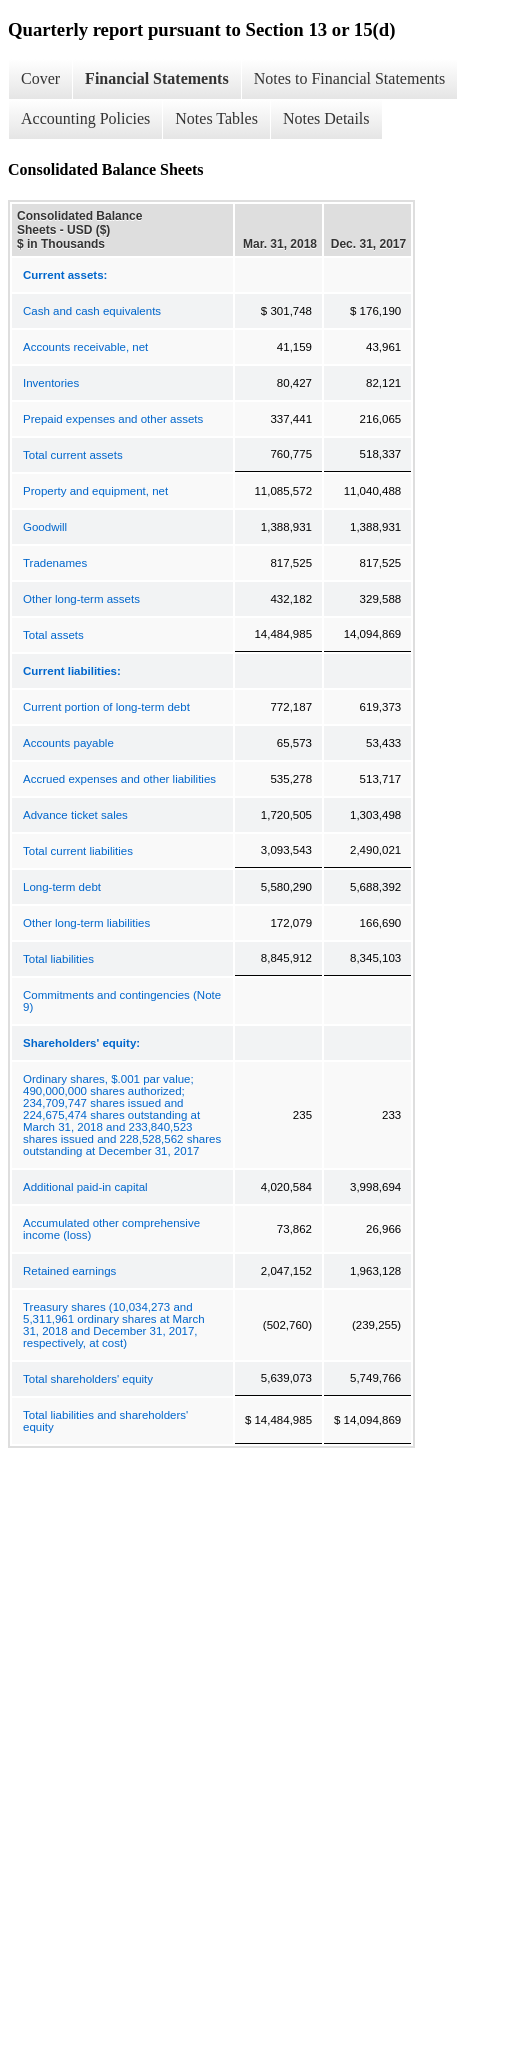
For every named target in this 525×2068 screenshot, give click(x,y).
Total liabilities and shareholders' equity (105, 1421)
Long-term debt (62, 887)
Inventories (51, 383)
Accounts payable (68, 743)
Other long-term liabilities (86, 923)
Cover (40, 78)
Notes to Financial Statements (350, 78)
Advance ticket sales (75, 815)
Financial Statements (157, 78)
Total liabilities (58, 959)
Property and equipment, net (95, 491)
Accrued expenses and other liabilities (119, 779)
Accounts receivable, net (85, 347)
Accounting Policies (85, 118)
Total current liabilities (78, 851)
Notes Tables (216, 118)
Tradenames (55, 563)
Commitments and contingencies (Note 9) (122, 1001)
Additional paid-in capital (85, 1187)
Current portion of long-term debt (106, 707)
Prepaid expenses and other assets (113, 419)
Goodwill (45, 527)
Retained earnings (69, 1271)
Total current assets (73, 455)
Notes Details (326, 118)
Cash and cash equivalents (92, 311)
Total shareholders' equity (88, 1379)
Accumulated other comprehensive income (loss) (111, 1229)
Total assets (53, 635)
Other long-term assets (81, 599)
